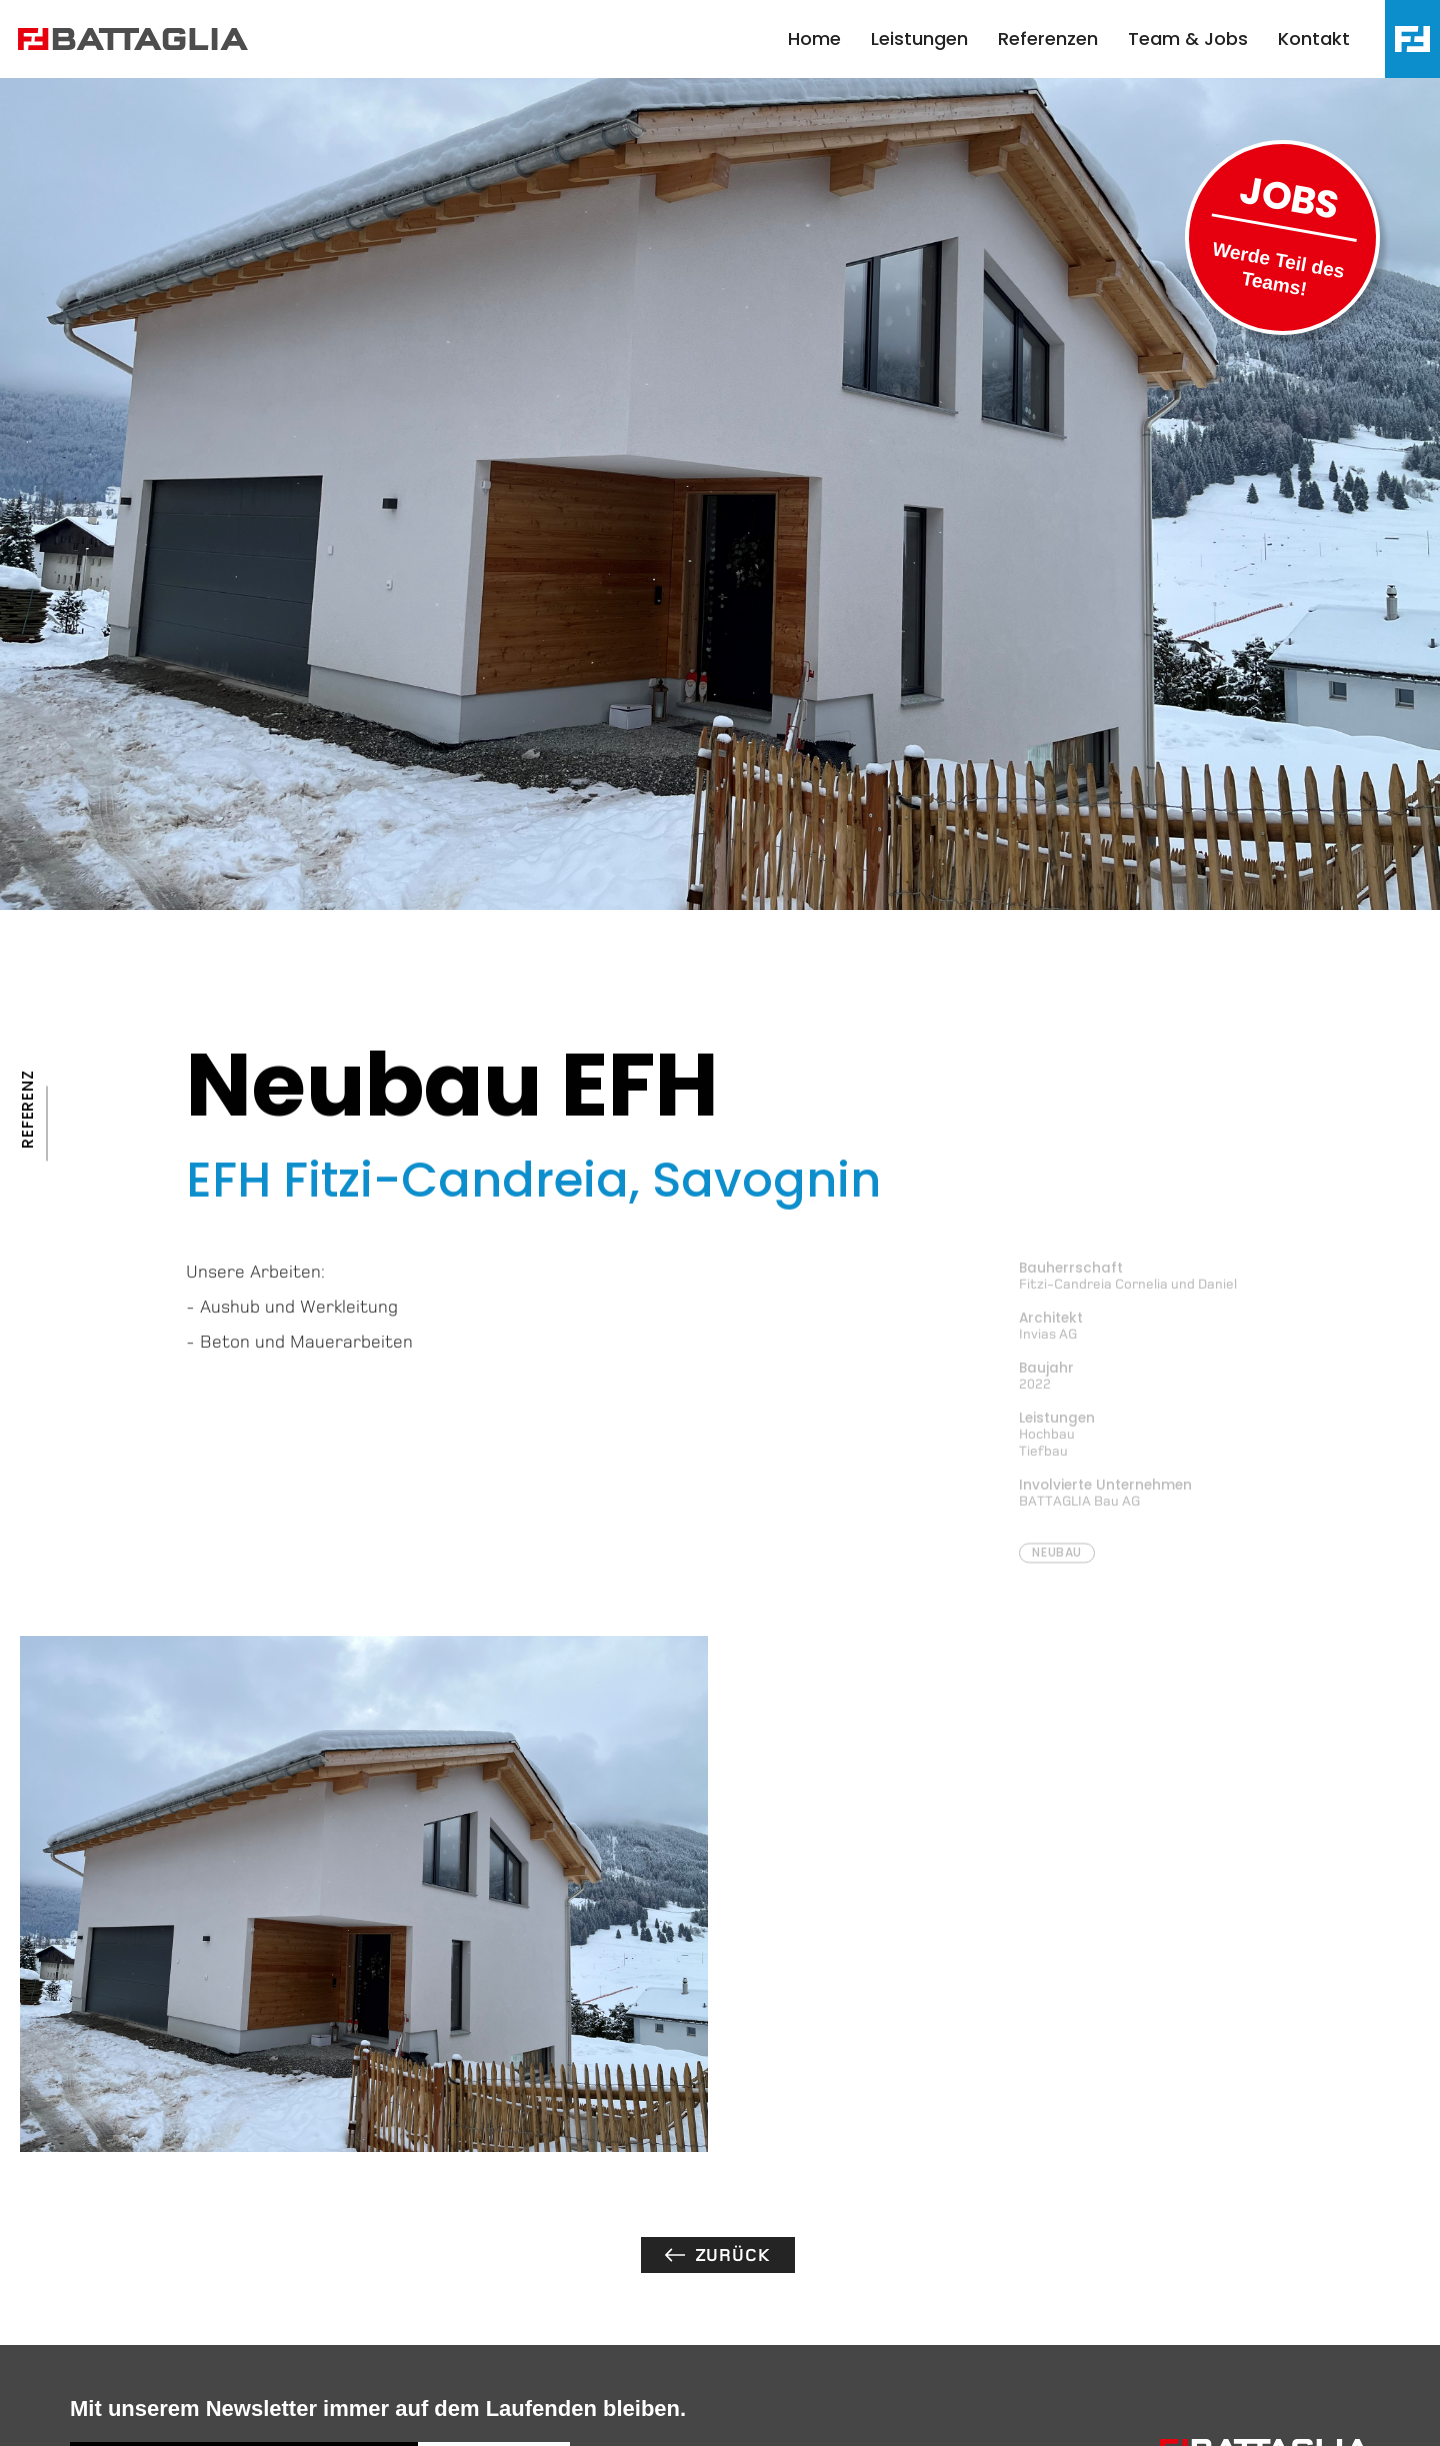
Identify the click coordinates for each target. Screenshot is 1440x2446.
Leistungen (919, 38)
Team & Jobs (1188, 38)
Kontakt (1314, 38)
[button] (1412, 39)
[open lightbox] (364, 1894)
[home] (143, 39)
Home (814, 38)
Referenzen (1048, 38)
